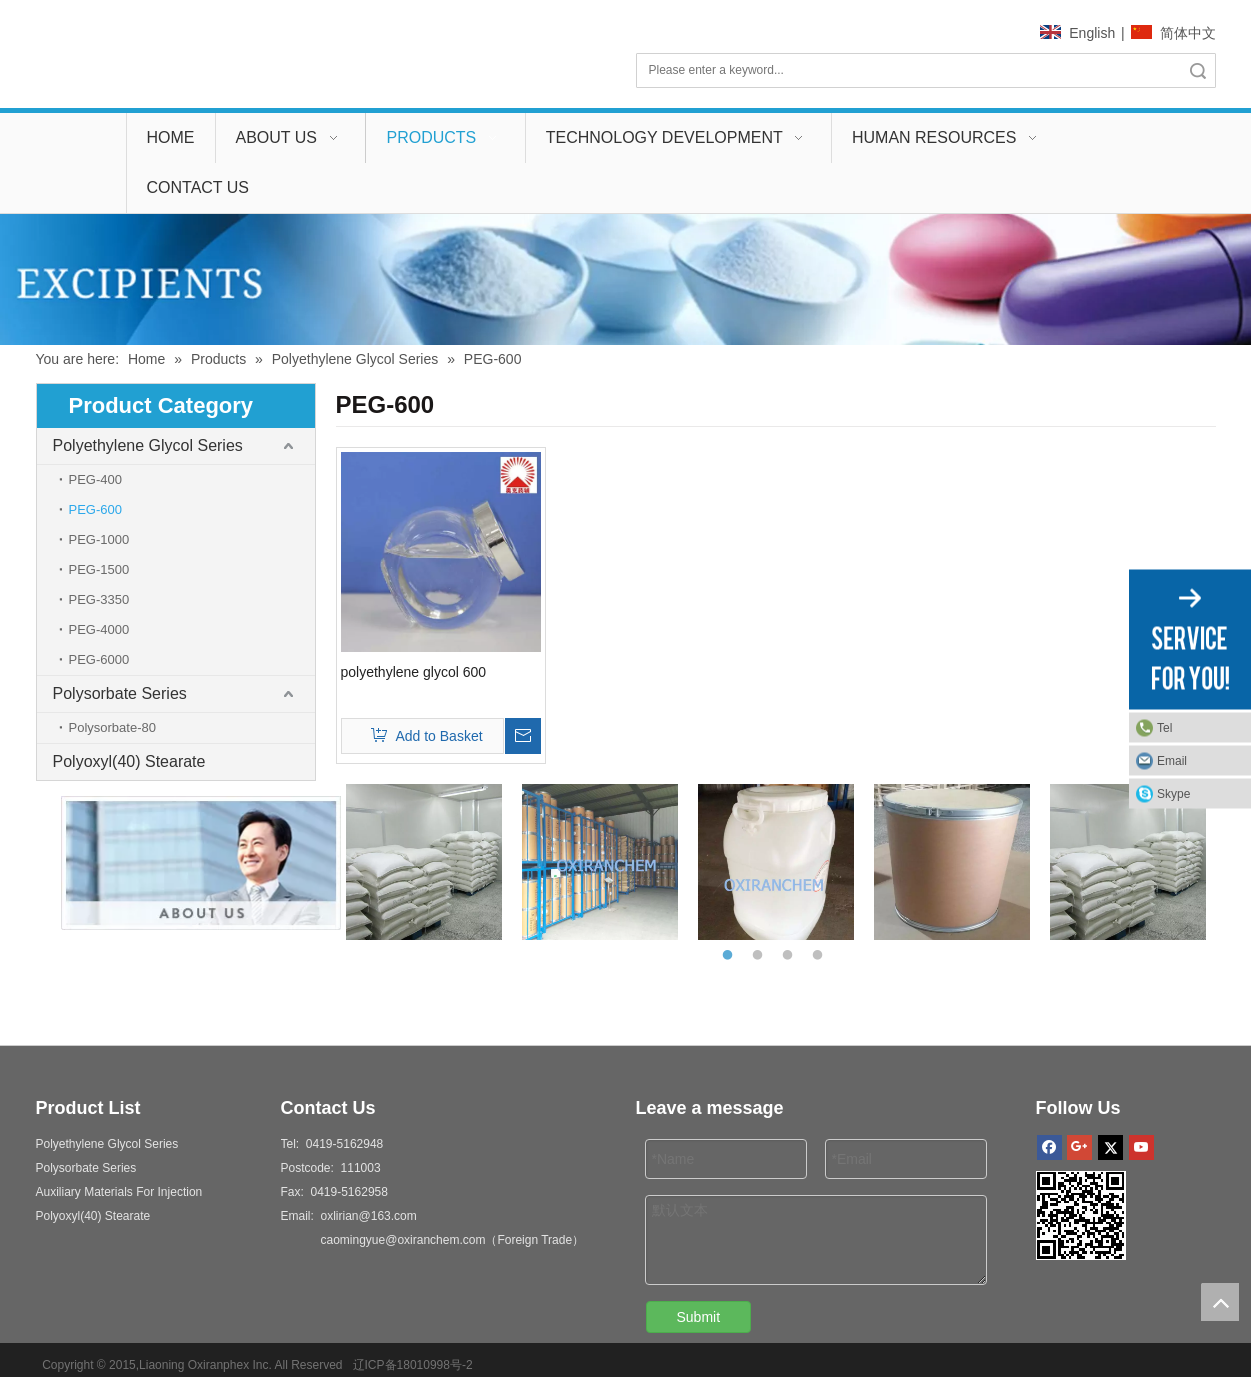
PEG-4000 (99, 629)
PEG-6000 (99, 659)
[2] (1081, 1215)
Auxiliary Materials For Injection (119, 1192)
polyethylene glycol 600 (414, 672)
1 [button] (731, 956)
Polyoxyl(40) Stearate (129, 761)
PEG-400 (95, 479)
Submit (699, 1317)
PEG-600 (95, 509)
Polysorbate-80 (112, 727)
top (1220, 1302)
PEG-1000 (99, 539)
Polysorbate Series (120, 693)
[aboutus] (176, 863)
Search (1198, 70)
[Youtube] (1141, 1147)
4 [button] (821, 956)
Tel (1164, 727)
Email (1172, 760)
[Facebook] (1049, 1147)
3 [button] (791, 956)
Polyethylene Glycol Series (148, 445)
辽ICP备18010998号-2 (409, 1365)
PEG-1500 (99, 569)
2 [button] (761, 956)
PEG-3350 (99, 599)
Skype (1173, 793)
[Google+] (1079, 1147)
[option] (424, 862)
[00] (625, 279)
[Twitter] (1110, 1147)
